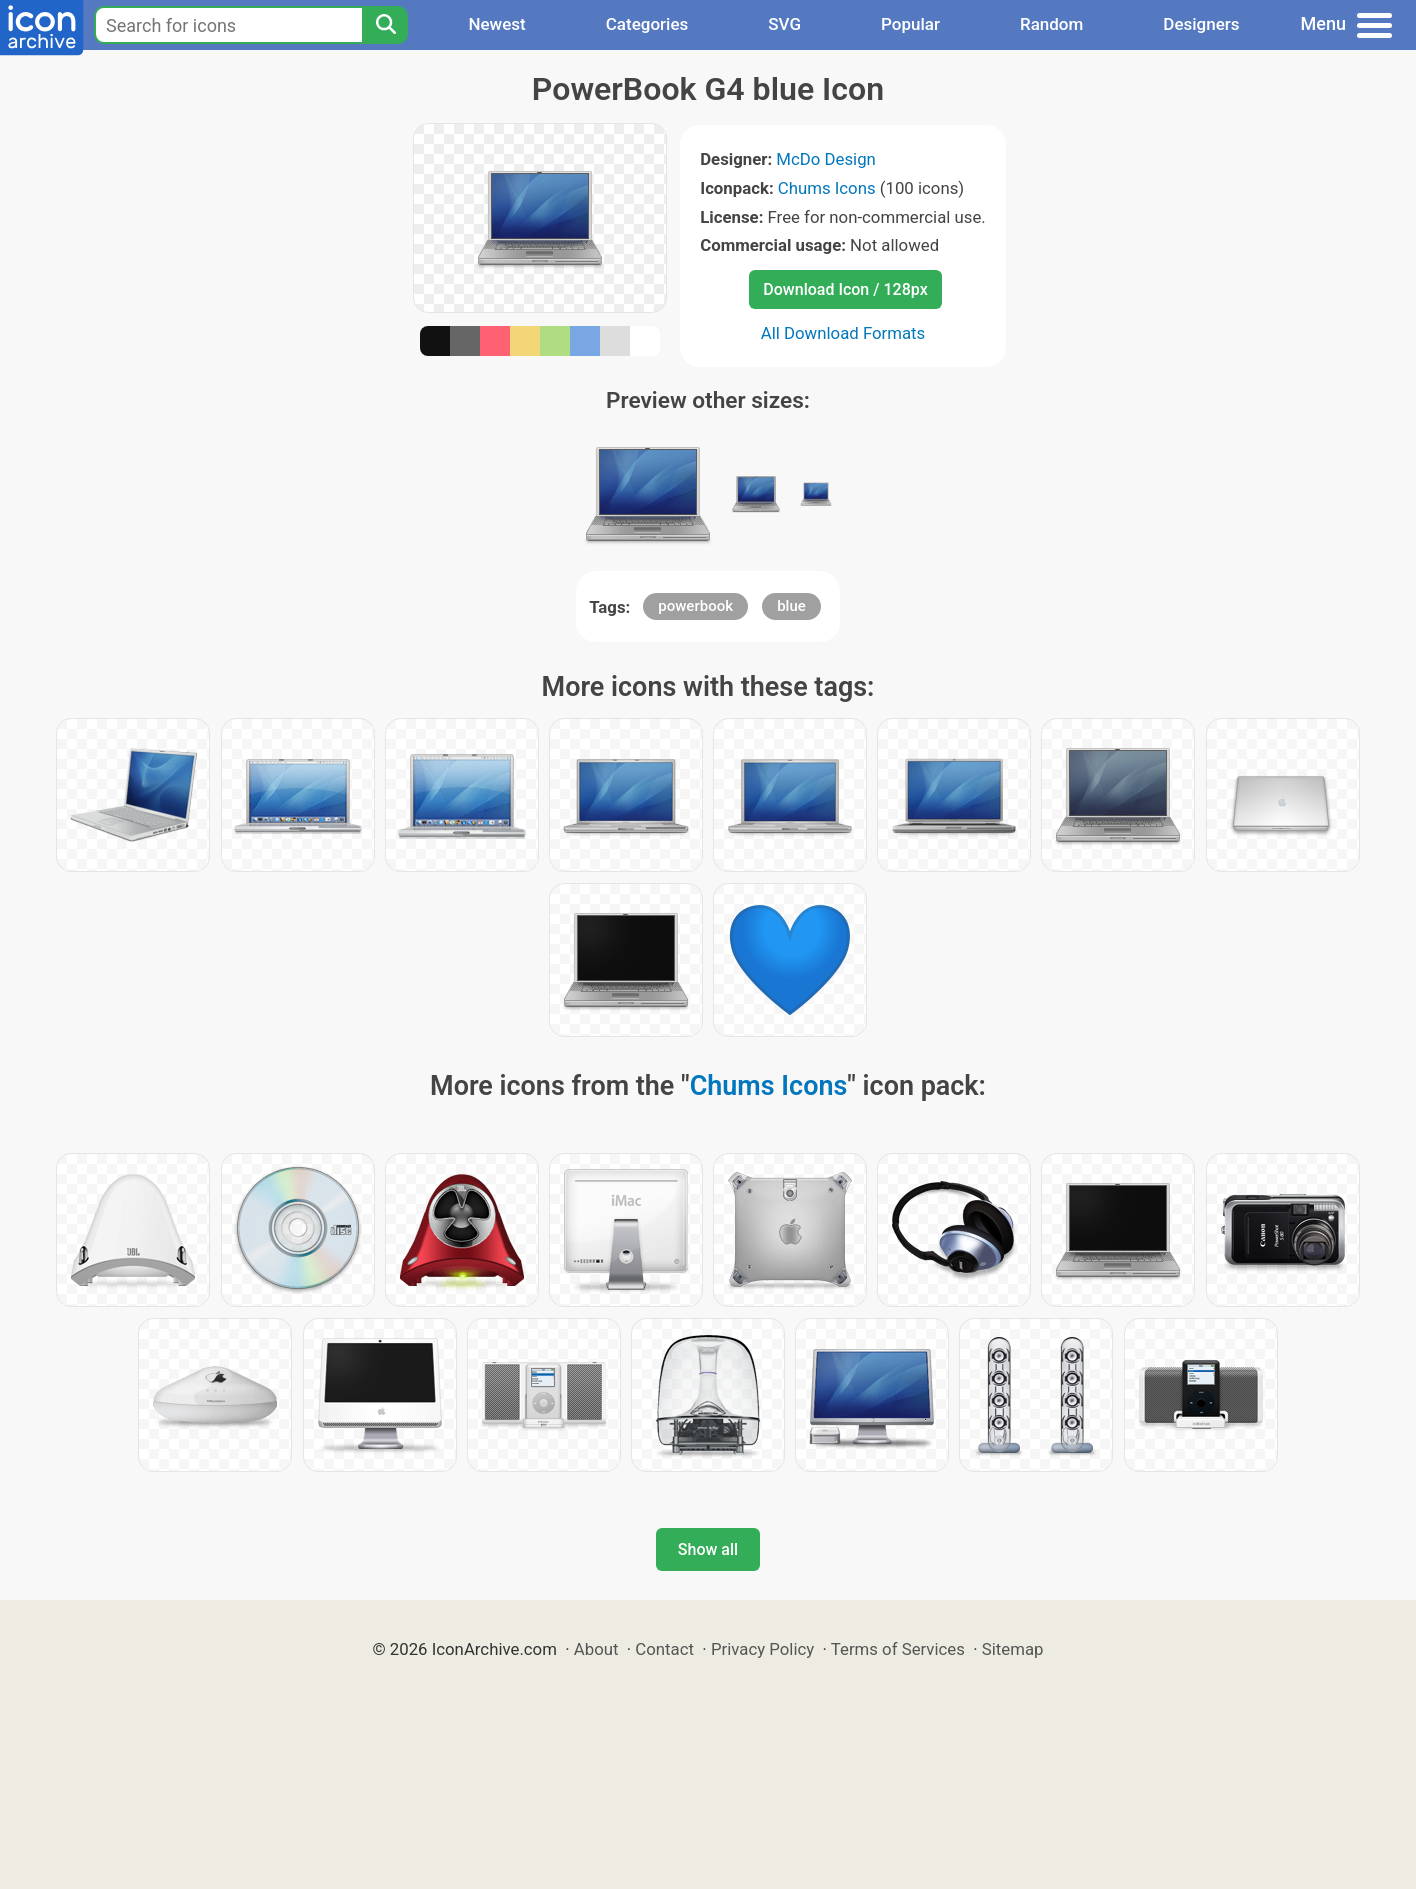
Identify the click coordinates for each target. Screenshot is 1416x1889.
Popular (910, 24)
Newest (496, 24)
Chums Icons (827, 188)
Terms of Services (898, 1649)
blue (791, 606)
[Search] (385, 25)
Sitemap (1013, 1649)
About (596, 1649)
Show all (708, 1549)
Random (1051, 24)
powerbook (695, 606)
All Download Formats (843, 333)
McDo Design (826, 159)
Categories (647, 24)
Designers (1201, 24)
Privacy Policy (762, 1649)
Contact (664, 1649)
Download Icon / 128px (845, 289)
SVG (784, 24)
